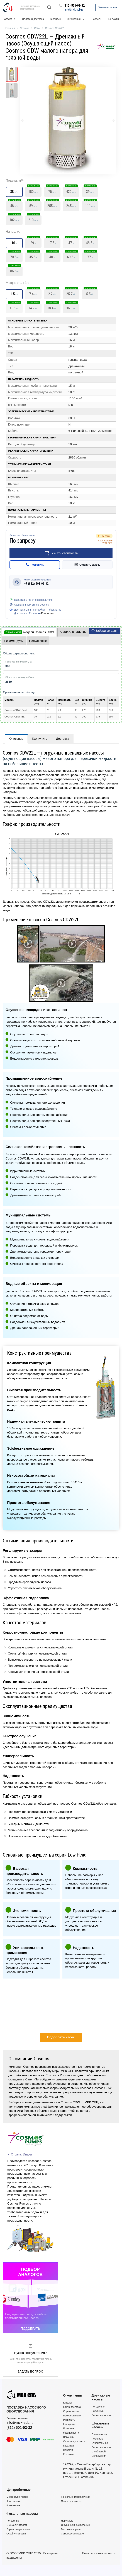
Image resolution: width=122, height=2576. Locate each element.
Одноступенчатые (71, 2501)
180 (33, 190)
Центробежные (18, 2489)
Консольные (13, 2501)
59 (33, 204)
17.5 (52, 242)
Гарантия (55, 19)
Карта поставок (72, 2406)
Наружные (98, 2410)
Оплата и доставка (33, 19)
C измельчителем (16, 2525)
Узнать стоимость (61, 553)
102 (14, 219)
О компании (72, 2395)
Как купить (39, 738)
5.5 (90, 293)
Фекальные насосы (22, 2513)
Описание (16, 738)
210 (33, 219)
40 (52, 256)
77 (90, 256)
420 (71, 190)
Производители (72, 2415)
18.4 (52, 307)
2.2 (52, 293)
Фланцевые (13, 2505)
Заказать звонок (107, 7)
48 (14, 204)
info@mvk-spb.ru (74, 9)
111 (90, 204)
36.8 (71, 307)
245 (71, 204)
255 (52, 204)
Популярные (38, 641)
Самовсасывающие (72, 2533)
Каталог (67, 2402)
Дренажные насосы (101, 2397)
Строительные (100, 2442)
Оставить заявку (87, 564)
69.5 (71, 256)
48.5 (90, 242)
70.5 (14, 256)
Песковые (97, 2438)
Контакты (113, 19)
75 (52, 190)
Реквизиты (69, 2419)
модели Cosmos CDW (29, 632)
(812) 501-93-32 (74, 5)
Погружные (98, 2406)
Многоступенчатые (17, 2496)
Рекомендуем (13, 641)
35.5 (33, 256)
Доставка (62, 738)
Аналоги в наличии (73, 632)
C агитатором (99, 2434)
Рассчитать (47, 613)
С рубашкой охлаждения (75, 2525)
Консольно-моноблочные (75, 2496)
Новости (96, 19)
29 (33, 242)
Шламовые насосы (100, 2425)
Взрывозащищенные (18, 2529)
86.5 (14, 270)
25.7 (71, 293)
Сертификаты (71, 2411)
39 (90, 190)
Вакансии (68, 2437)
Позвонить (35, 564)
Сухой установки (16, 2533)
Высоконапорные (102, 2415)
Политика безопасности (99, 2553)
